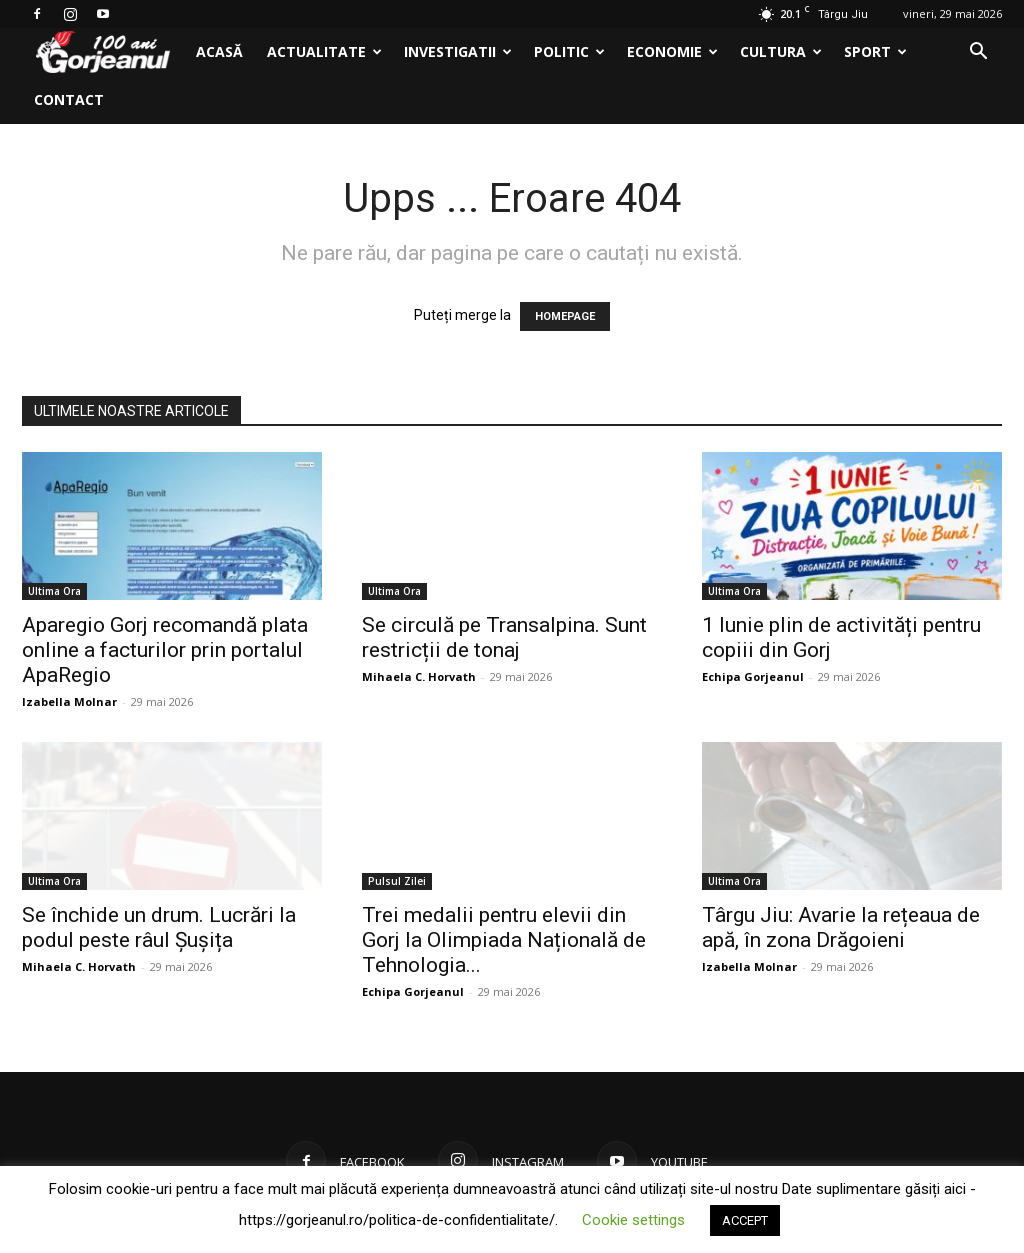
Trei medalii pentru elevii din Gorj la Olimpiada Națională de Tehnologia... (504, 940)
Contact (69, 99)
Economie (672, 51)
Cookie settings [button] (633, 1220)
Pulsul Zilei (397, 881)
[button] (978, 53)
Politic (569, 51)
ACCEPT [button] (745, 1220)
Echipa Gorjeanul (753, 676)
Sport (875, 51)
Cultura (781, 51)
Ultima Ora (54, 591)
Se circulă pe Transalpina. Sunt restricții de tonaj (504, 637)
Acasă (219, 51)
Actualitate (324, 51)
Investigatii (458, 51)
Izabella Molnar (69, 701)
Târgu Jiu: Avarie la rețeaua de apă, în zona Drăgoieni (841, 927)
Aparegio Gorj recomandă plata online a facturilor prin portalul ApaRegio (165, 650)
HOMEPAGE (565, 316)
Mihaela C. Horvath (419, 676)
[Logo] (103, 52)
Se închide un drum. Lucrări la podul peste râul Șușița (159, 927)
